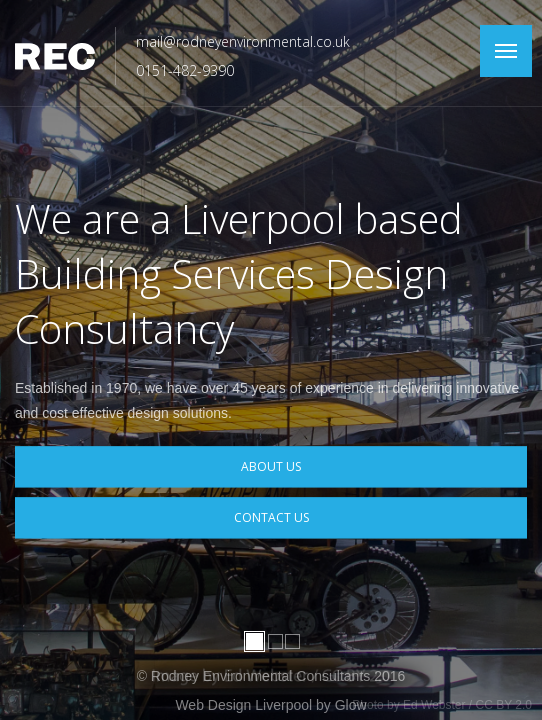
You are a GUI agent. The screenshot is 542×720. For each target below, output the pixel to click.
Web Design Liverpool (243, 705)
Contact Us (271, 518)
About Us (271, 466)
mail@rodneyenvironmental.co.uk (243, 41)
